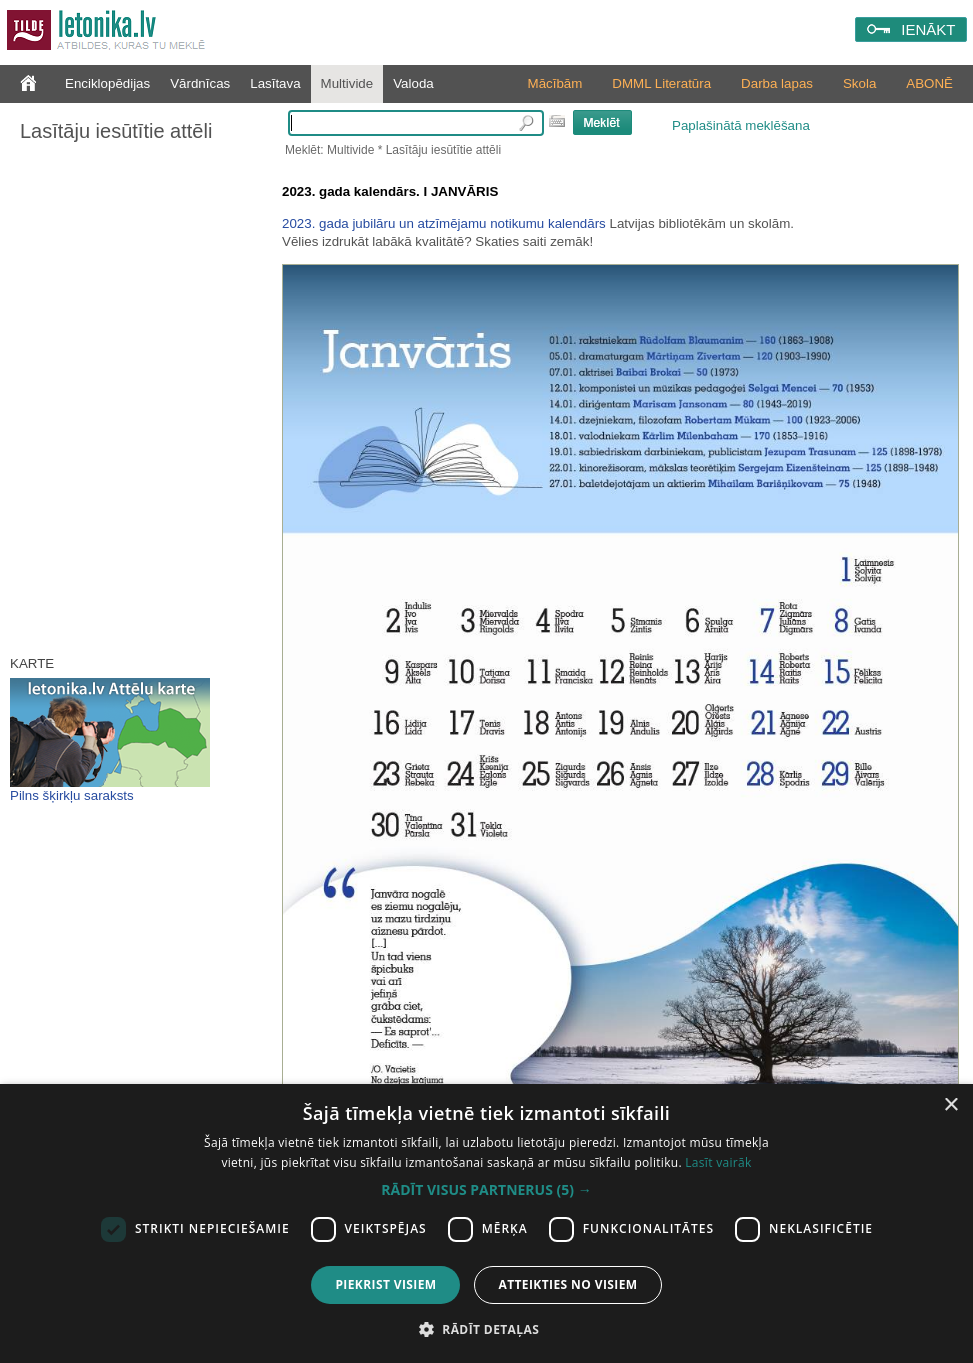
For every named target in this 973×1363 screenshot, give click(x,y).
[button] (486, 1190)
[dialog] (486, 1223)
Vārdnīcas (200, 83)
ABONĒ (929, 83)
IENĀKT (928, 29)
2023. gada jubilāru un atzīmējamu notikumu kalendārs (444, 223)
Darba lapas (777, 83)
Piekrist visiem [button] (385, 1284)
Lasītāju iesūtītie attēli (116, 131)
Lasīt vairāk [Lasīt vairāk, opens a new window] (718, 1162)
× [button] (950, 1105)
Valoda (413, 83)
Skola (859, 83)
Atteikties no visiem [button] (567, 1284)
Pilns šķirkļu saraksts (72, 795)
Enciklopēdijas (107, 83)
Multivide (347, 83)
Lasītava (275, 83)
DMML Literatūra (661, 83)
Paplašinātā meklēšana (741, 125)
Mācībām (555, 83)
